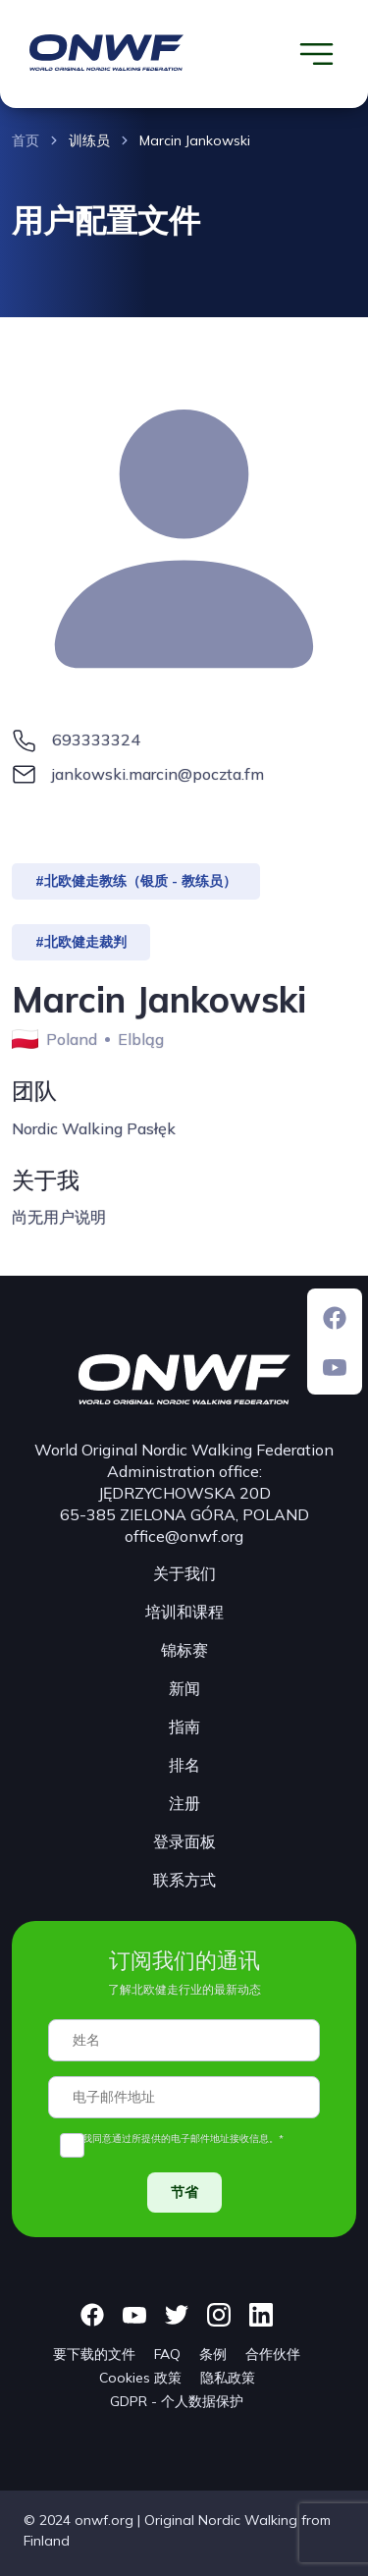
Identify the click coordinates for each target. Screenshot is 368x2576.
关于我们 (184, 1573)
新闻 (184, 1688)
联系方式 (184, 1880)
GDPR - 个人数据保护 (176, 2401)
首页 (25, 140)
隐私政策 (227, 2377)
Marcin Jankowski (194, 140)
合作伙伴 (272, 2354)
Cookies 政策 (140, 2377)
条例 (213, 2354)
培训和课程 (184, 1611)
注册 (184, 1803)
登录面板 (184, 1841)
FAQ (167, 2354)
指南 (184, 1726)
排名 (184, 1765)
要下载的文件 (94, 2354)
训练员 (89, 140)
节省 (184, 2192)
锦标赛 (184, 1650)
